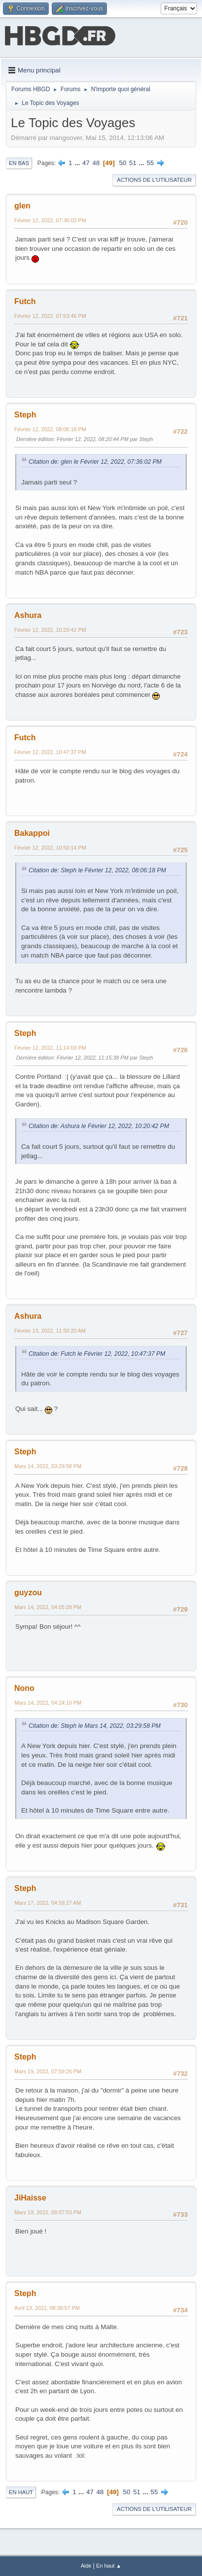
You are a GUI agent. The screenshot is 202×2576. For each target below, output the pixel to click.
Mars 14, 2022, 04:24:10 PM (47, 1703)
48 (96, 163)
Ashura (27, 615)
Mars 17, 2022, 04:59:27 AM (47, 1903)
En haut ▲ (108, 2566)
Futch (25, 301)
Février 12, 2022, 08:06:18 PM (50, 429)
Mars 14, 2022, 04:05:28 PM (47, 1607)
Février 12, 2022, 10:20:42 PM (50, 630)
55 (150, 163)
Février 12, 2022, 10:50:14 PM (50, 848)
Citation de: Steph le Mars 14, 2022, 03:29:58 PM (95, 1725)
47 (86, 163)
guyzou (28, 1592)
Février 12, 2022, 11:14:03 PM (50, 1048)
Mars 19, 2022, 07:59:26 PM (47, 2071)
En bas (19, 163)
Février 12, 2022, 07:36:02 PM (50, 220)
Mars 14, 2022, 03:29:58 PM (47, 1466)
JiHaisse (30, 2198)
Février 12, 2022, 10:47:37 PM (50, 752)
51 (132, 163)
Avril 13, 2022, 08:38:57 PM (47, 2308)
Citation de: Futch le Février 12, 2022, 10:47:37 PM (97, 1353)
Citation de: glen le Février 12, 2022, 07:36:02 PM (95, 461)
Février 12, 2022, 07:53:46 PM (50, 316)
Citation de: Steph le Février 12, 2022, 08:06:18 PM (97, 870)
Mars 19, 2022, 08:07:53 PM (47, 2212)
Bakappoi (32, 833)
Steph (25, 415)
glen (22, 206)
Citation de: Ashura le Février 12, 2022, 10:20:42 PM (99, 1126)
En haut (21, 2492)
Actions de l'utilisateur (154, 180)
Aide (86, 2566)
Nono (24, 1688)
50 (123, 163)
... (78, 163)
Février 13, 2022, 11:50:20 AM (50, 1331)
